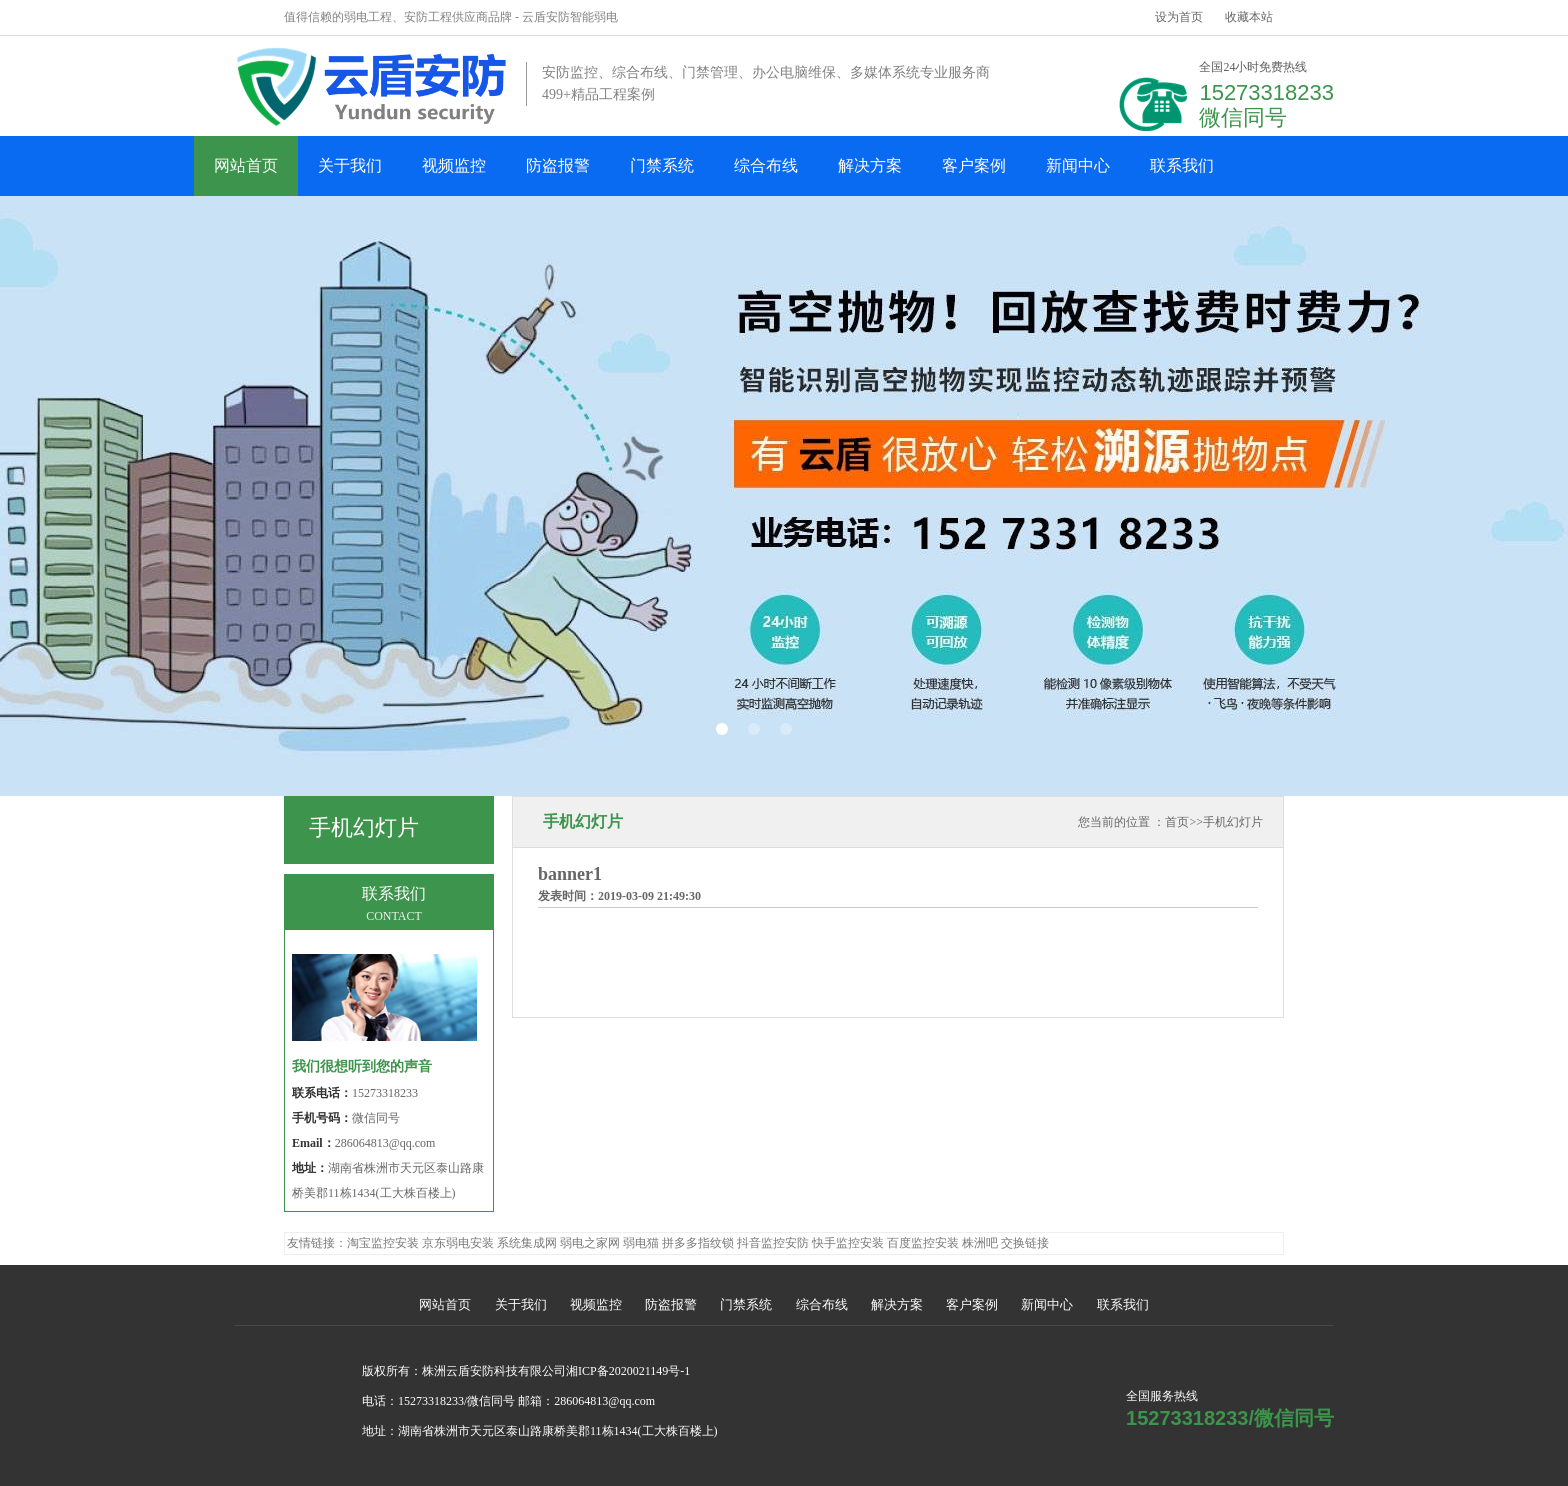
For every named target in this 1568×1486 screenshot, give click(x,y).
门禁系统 (662, 165)
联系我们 (1182, 165)
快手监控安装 (848, 1243)
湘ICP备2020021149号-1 (628, 1371)
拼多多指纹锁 (698, 1243)
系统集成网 (527, 1243)
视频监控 (454, 165)
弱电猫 (641, 1243)
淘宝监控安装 (383, 1243)
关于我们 (350, 165)
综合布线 (766, 165)
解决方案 (870, 165)
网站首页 (246, 165)
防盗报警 (558, 165)
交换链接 (1025, 1243)
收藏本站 (1249, 17)
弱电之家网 (590, 1243)
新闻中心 (1078, 165)
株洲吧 (980, 1243)
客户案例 (974, 165)
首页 (1177, 822)
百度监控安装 (923, 1243)
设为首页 (1179, 17)
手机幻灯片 (1233, 822)
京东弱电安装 (458, 1243)
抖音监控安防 (773, 1243)
